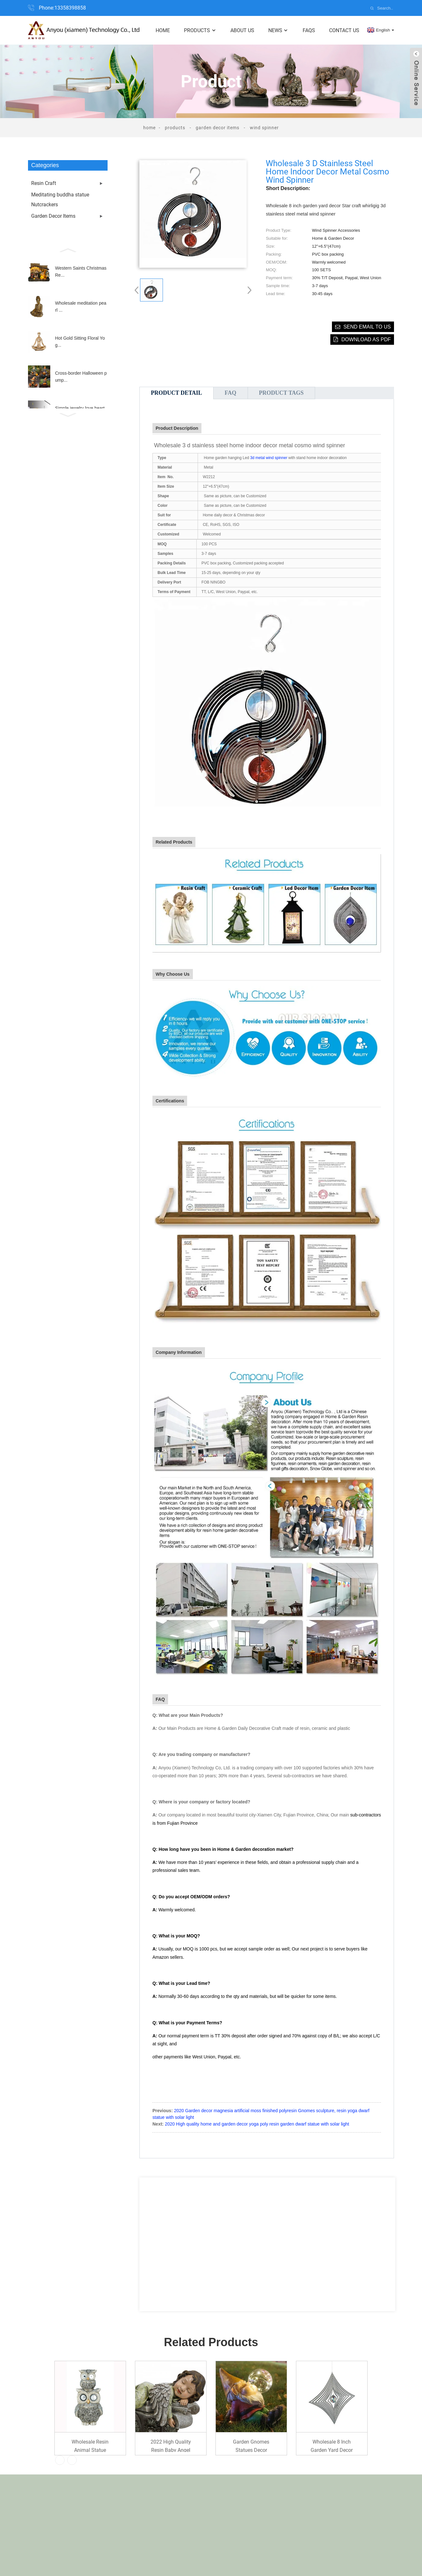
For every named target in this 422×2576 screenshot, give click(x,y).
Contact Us (344, 30)
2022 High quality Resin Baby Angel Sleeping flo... (171, 2445)
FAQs (309, 30)
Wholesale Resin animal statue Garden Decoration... (90, 2445)
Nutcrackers (44, 205)
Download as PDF (366, 339)
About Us (242, 30)
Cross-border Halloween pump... (81, 377)
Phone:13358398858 (62, 8)
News (278, 30)
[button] (68, 249)
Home (163, 30)
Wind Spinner (264, 127)
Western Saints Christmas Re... (81, 271)
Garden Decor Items (217, 127)
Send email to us (367, 326)
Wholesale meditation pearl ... (80, 307)
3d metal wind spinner (268, 458)
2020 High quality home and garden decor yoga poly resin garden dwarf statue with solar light (257, 2124)
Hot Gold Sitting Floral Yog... (80, 342)
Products (200, 30)
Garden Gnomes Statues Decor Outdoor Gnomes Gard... (251, 2445)
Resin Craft (43, 183)
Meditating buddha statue (60, 195)
